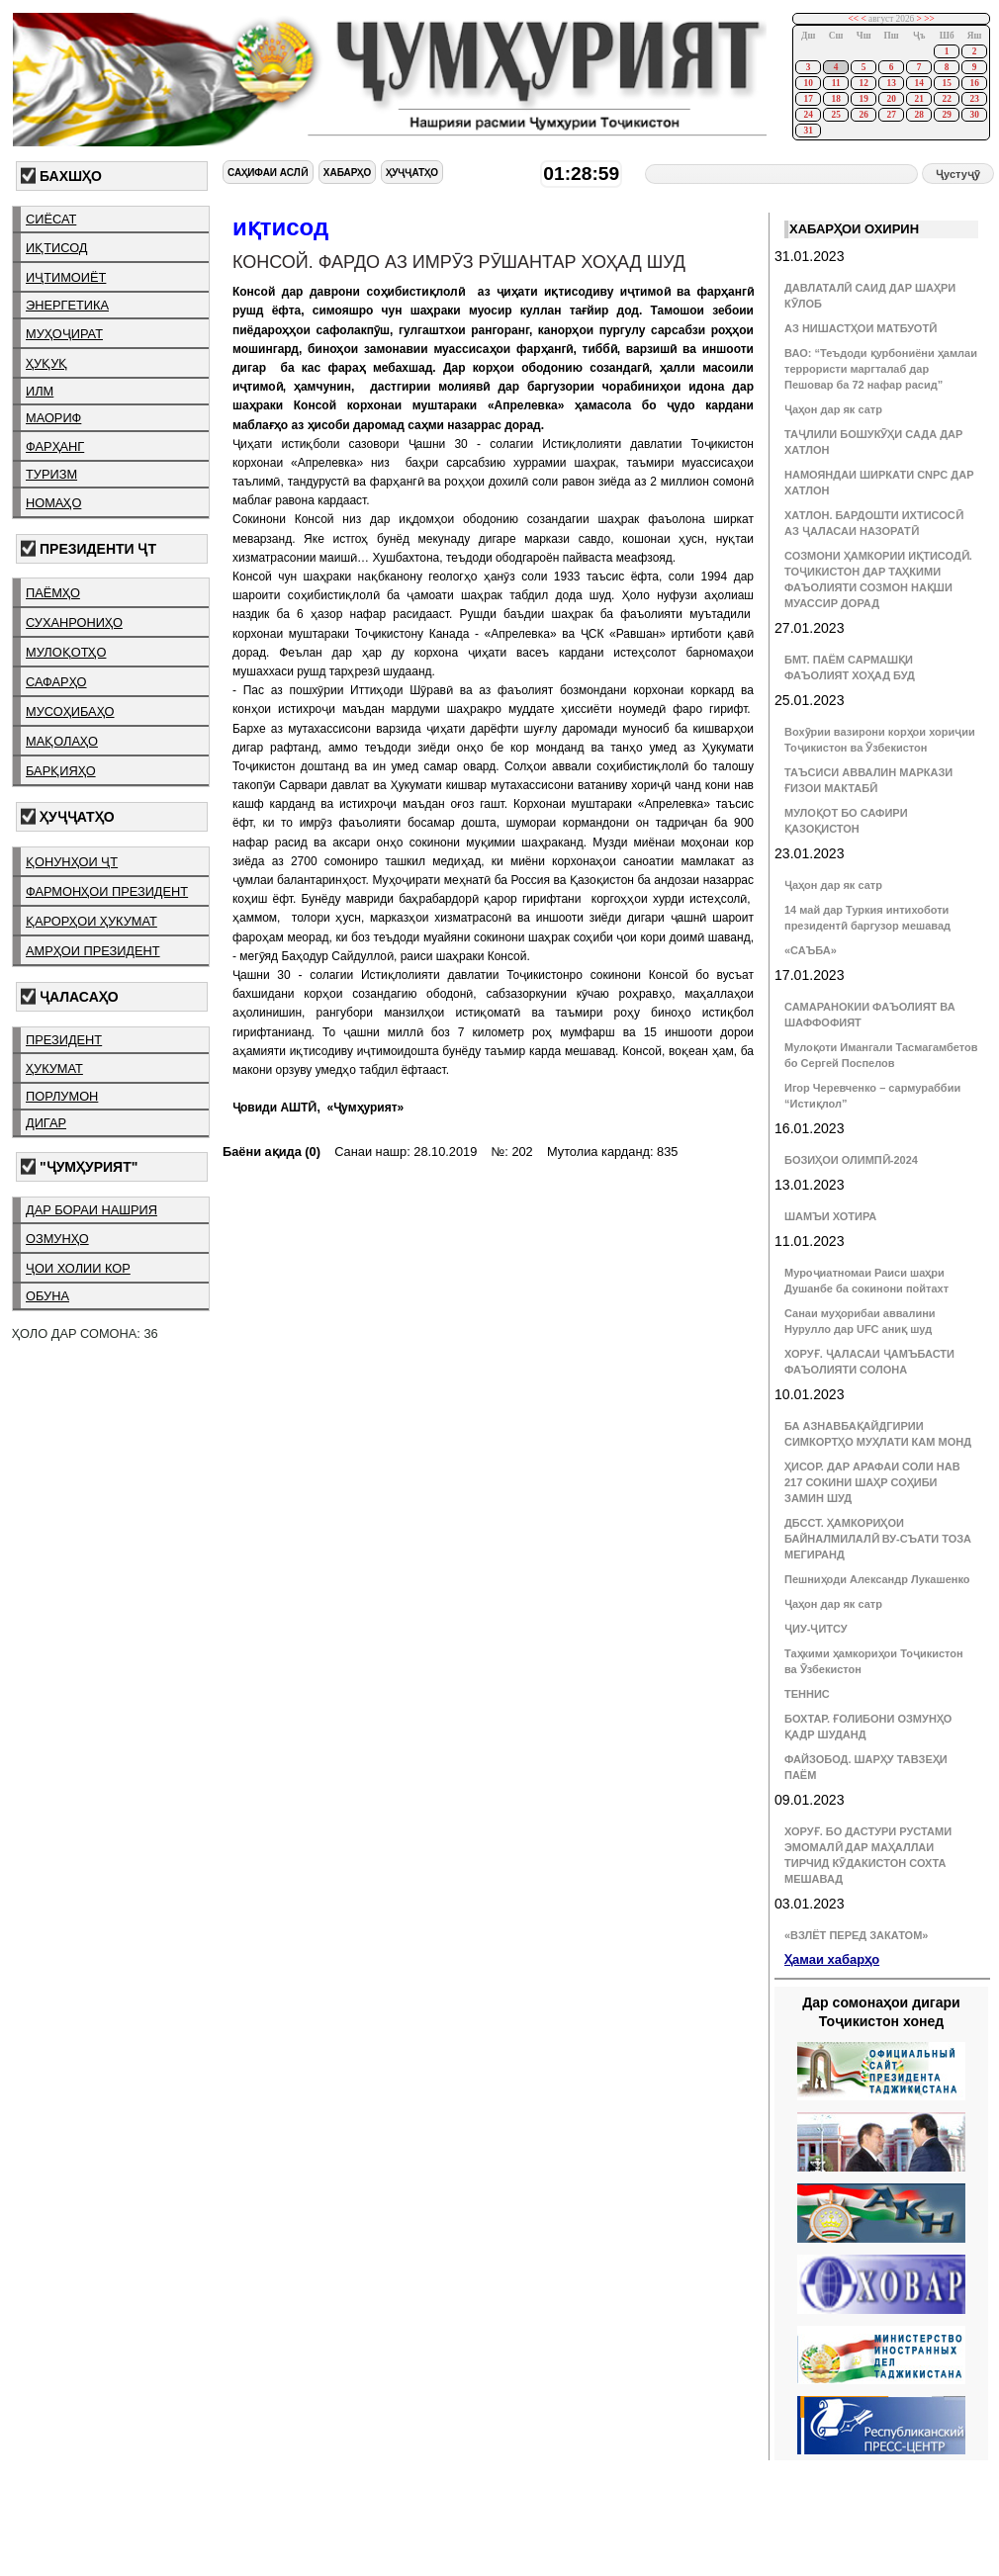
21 (918, 99)
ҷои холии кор (78, 1268)
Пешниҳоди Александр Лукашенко (876, 1579)
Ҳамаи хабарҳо (831, 1959)
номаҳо (53, 502)
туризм (51, 474)
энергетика (67, 305)
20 (890, 99)
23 (973, 99)
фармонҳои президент (107, 891)
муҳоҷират (64, 333)
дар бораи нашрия (91, 1209)
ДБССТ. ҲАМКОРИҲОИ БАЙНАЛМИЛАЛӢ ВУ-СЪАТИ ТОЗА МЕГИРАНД (877, 1538)
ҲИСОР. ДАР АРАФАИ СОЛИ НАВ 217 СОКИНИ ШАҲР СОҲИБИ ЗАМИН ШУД (872, 1482)
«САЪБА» (810, 950)
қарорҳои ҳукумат (91, 921)
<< (854, 19)
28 (918, 115)
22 (946, 99)
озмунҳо (57, 1238)
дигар (46, 1122)
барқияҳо (61, 770)
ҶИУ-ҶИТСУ (816, 1629)
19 (863, 99)
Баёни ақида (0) (271, 1151)
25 (835, 115)
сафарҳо (56, 681)
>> (929, 19)
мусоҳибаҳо (70, 711)
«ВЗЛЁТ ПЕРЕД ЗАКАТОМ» (856, 1935)
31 (807, 130)
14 (918, 83)
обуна (47, 1295)
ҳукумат (54, 1068)
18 (835, 99)
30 (973, 115)
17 (807, 99)
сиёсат (51, 219)
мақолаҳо (62, 741)
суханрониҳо (74, 622)
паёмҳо (53, 592)
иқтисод (57, 247)
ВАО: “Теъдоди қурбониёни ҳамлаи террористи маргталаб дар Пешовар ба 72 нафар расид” (880, 369)
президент (64, 1039)
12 (863, 83)
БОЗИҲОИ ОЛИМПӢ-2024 (851, 1160)
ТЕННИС (807, 1694)
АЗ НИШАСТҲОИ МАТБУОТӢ (860, 328)
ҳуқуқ (46, 363)
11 (836, 83)
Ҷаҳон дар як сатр (833, 409)
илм (39, 391)
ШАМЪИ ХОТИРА (830, 1216)
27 (890, 115)
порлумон (62, 1096)
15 (946, 83)
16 (973, 83)
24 (807, 115)
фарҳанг (55, 446)
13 (890, 83)
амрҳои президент (93, 950)
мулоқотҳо (66, 652)
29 (946, 115)
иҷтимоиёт (66, 277)
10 (807, 83)
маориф (53, 417)
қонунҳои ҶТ (72, 861)
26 (863, 115)
